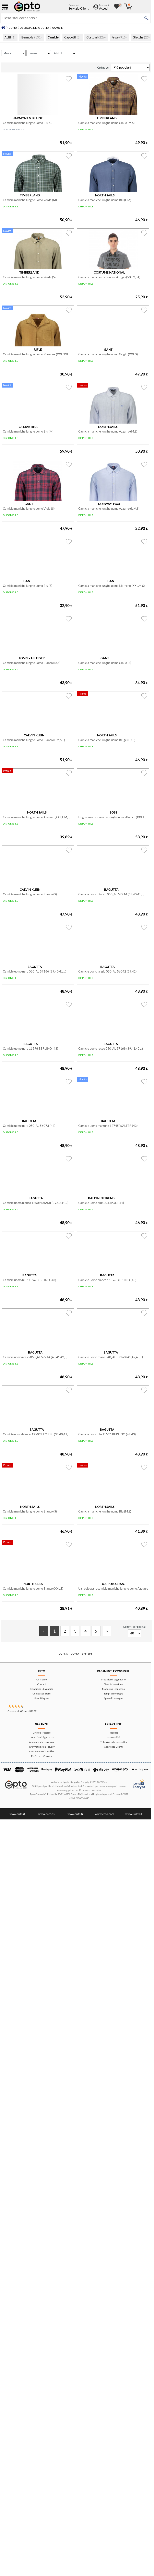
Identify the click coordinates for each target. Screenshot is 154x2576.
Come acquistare (41, 1693)
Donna (63, 1653)
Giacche (141, 37)
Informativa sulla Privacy (41, 1746)
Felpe (119, 37)
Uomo (75, 1653)
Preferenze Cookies (41, 1756)
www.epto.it (17, 1814)
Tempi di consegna (113, 1693)
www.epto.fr (75, 1814)
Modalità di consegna (113, 1689)
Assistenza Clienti (113, 1746)
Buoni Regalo (41, 1698)
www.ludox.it (133, 1814)
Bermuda (31, 37)
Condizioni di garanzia (42, 1737)
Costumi (96, 37)
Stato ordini (113, 1737)
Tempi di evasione (113, 1684)
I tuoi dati (113, 1732)
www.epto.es (46, 1814)
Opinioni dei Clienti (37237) (22, 1711)
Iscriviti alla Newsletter (113, 1742)
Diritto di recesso (42, 1732)
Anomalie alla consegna (41, 1742)
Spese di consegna (113, 1698)
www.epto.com (104, 1814)
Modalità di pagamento (113, 1679)
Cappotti (72, 37)
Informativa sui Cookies (41, 1751)
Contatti (41, 1684)
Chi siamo (41, 1679)
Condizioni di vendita (41, 1689)
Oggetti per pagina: (134, 1626)
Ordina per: (104, 67)
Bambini (87, 1653)
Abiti (9, 37)
